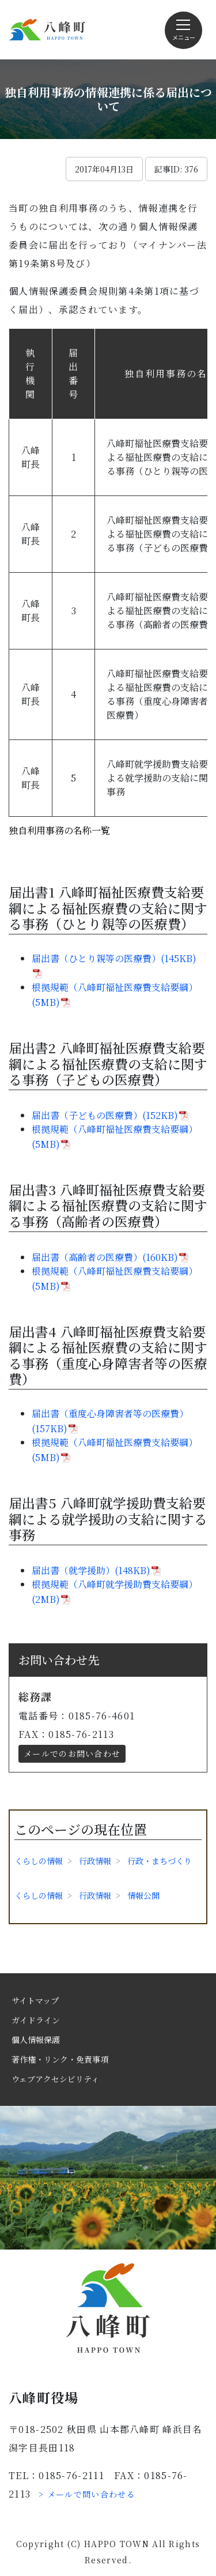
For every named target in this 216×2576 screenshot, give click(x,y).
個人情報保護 (36, 2039)
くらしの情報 (38, 1861)
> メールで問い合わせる (87, 2494)
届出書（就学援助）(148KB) (91, 1570)
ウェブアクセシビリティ (55, 2079)
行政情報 (95, 1861)
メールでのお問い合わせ (72, 1753)
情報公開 (143, 1895)
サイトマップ (35, 2000)
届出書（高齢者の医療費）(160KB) (105, 1257)
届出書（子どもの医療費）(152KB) (105, 1115)
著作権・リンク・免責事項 (60, 2059)
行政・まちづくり (159, 1861)
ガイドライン (36, 2020)
